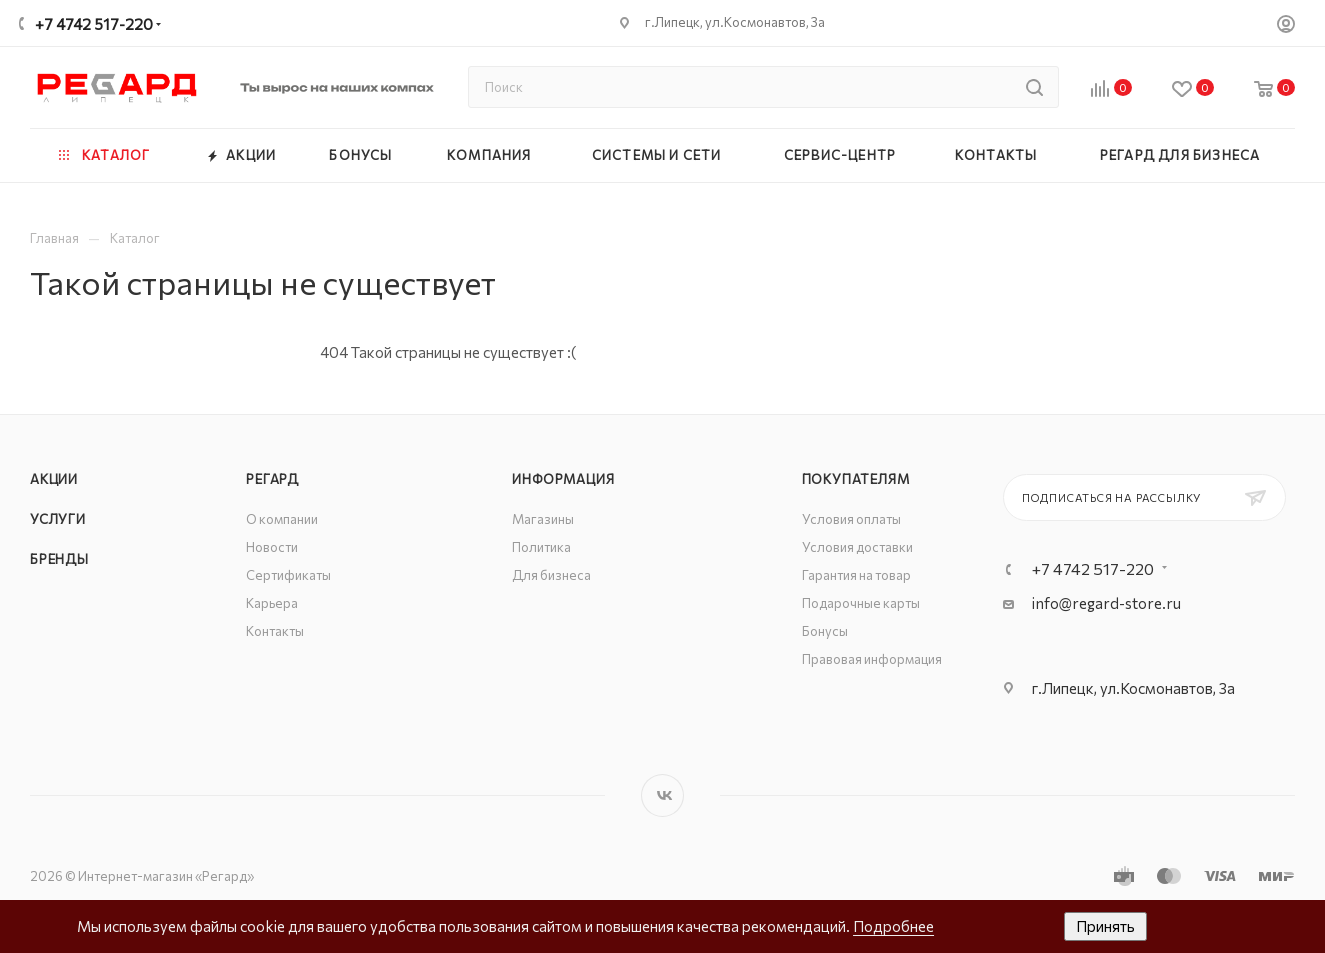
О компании (282, 519)
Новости (272, 547)
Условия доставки (857, 547)
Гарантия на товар (856, 575)
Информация (563, 479)
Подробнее (893, 926)
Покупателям (856, 479)
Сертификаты (288, 575)
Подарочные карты (861, 603)
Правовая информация (872, 659)
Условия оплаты (851, 519)
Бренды (59, 559)
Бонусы (825, 631)
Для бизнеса (551, 575)
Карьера (272, 603)
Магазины (543, 519)
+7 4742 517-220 (94, 24)
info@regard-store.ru (1106, 603)
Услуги (58, 519)
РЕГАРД (272, 479)
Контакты (275, 631)
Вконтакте (662, 795)
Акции (54, 479)
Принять (1105, 926)
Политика (541, 547)
